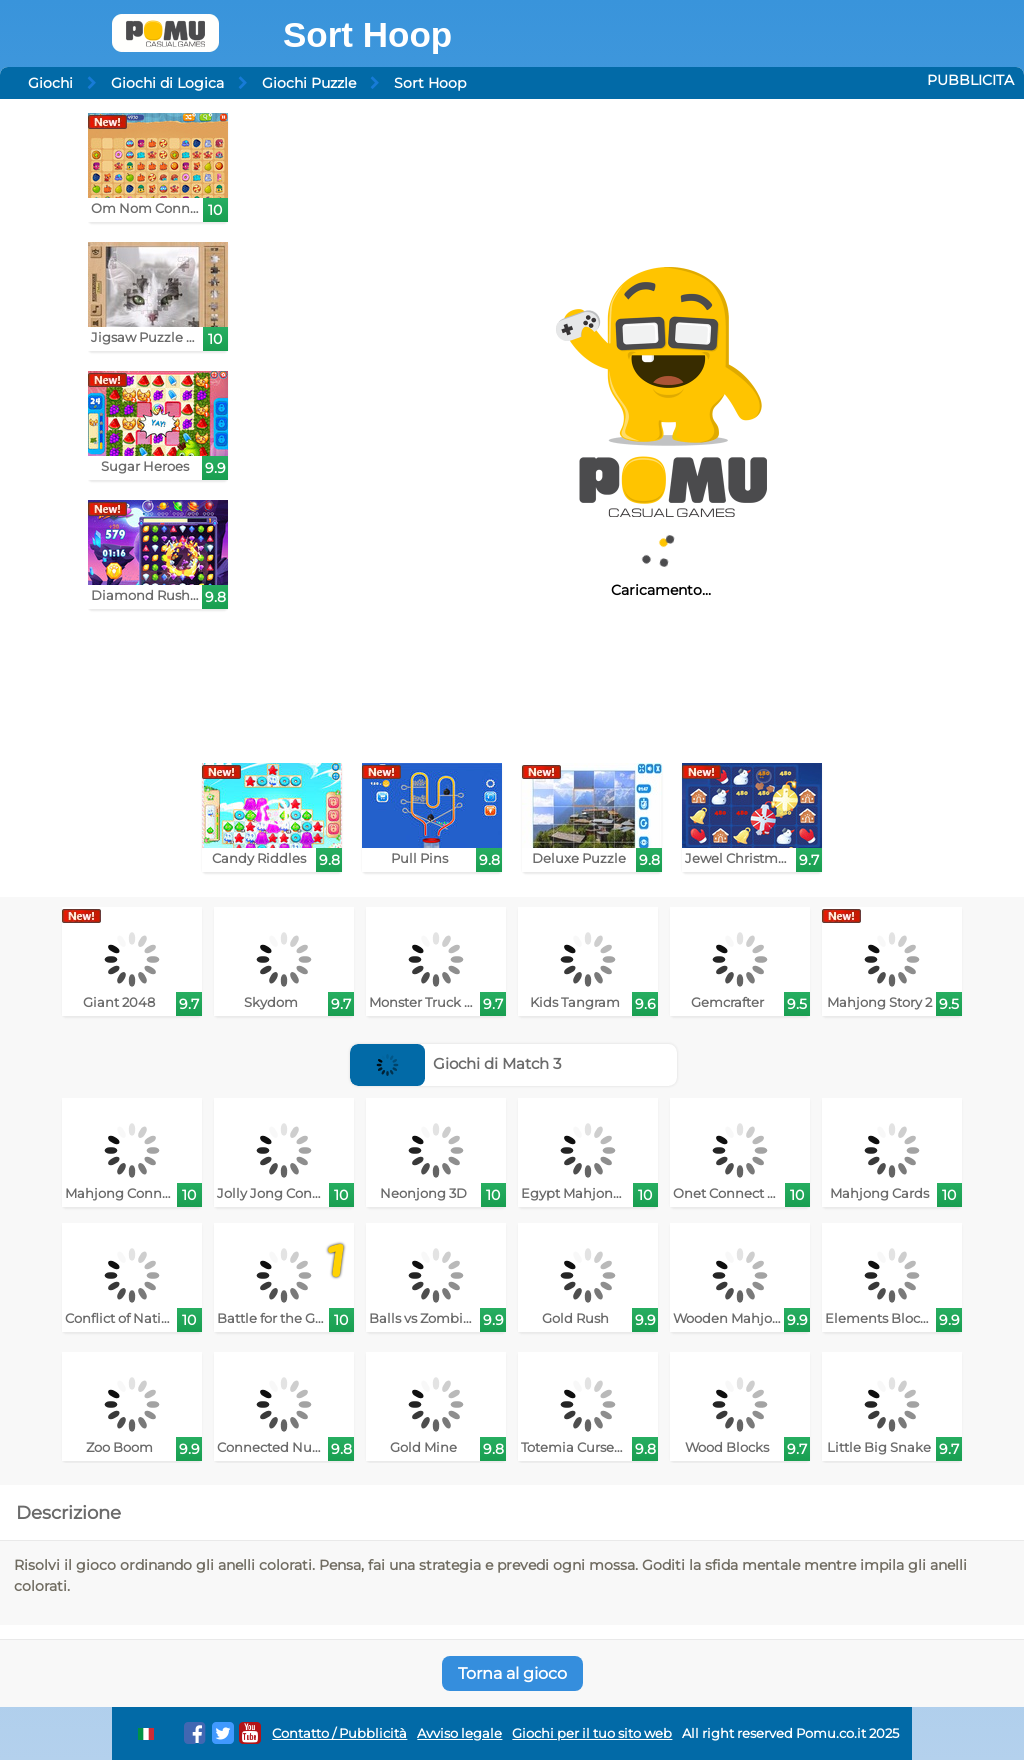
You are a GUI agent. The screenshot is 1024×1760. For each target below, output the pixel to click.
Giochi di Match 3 (456, 1063)
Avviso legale (459, 1733)
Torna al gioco (512, 1673)
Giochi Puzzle (309, 83)
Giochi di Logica (167, 83)
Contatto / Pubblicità (339, 1733)
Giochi (50, 83)
